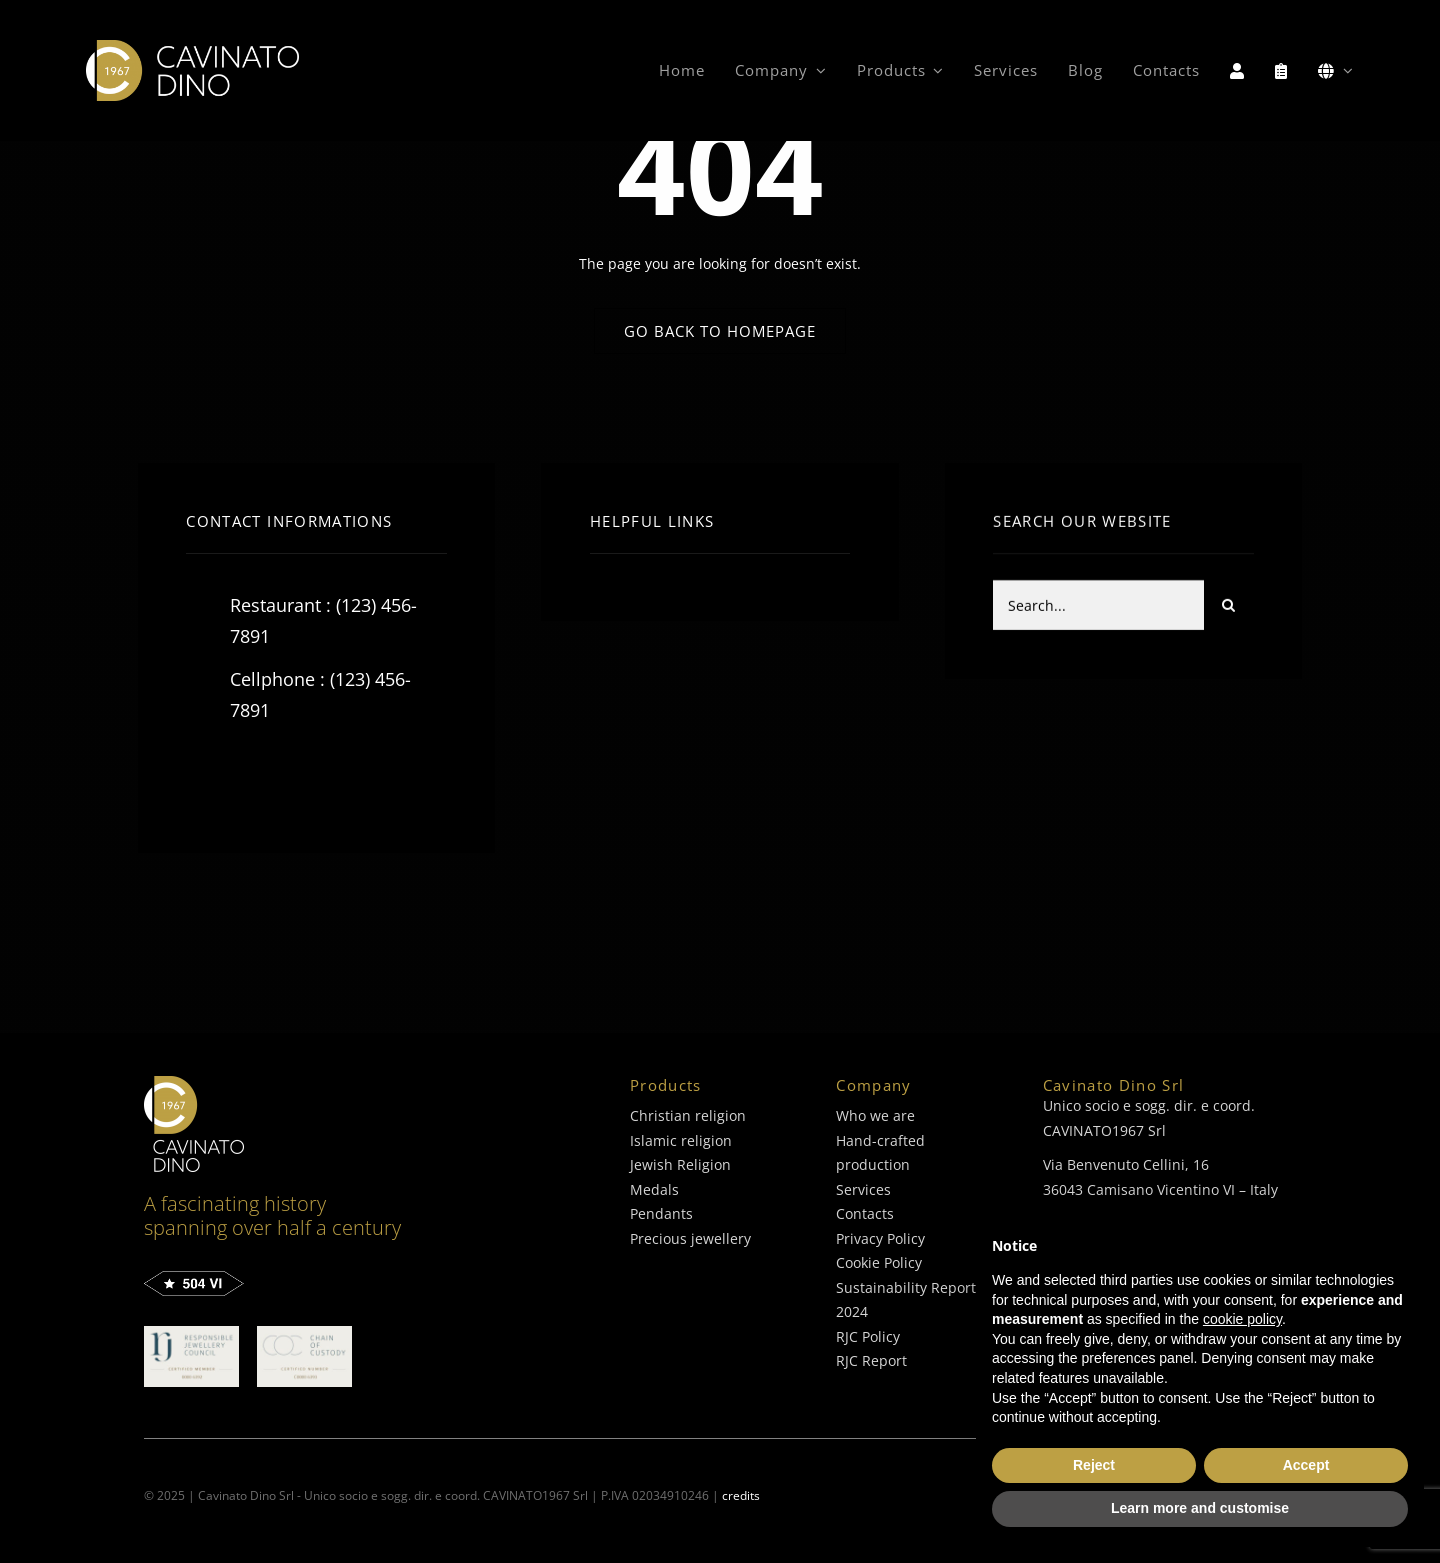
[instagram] (318, 774)
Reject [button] (1094, 1465)
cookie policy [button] (1242, 1319)
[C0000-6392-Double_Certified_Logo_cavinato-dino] (191, 1332)
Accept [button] (1306, 1465)
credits (741, 1495)
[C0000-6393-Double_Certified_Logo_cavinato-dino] (304, 1332)
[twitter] (263, 774)
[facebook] (208, 774)
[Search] (1229, 608)
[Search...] (1098, 608)
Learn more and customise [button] (1200, 1508)
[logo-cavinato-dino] (192, 46)
